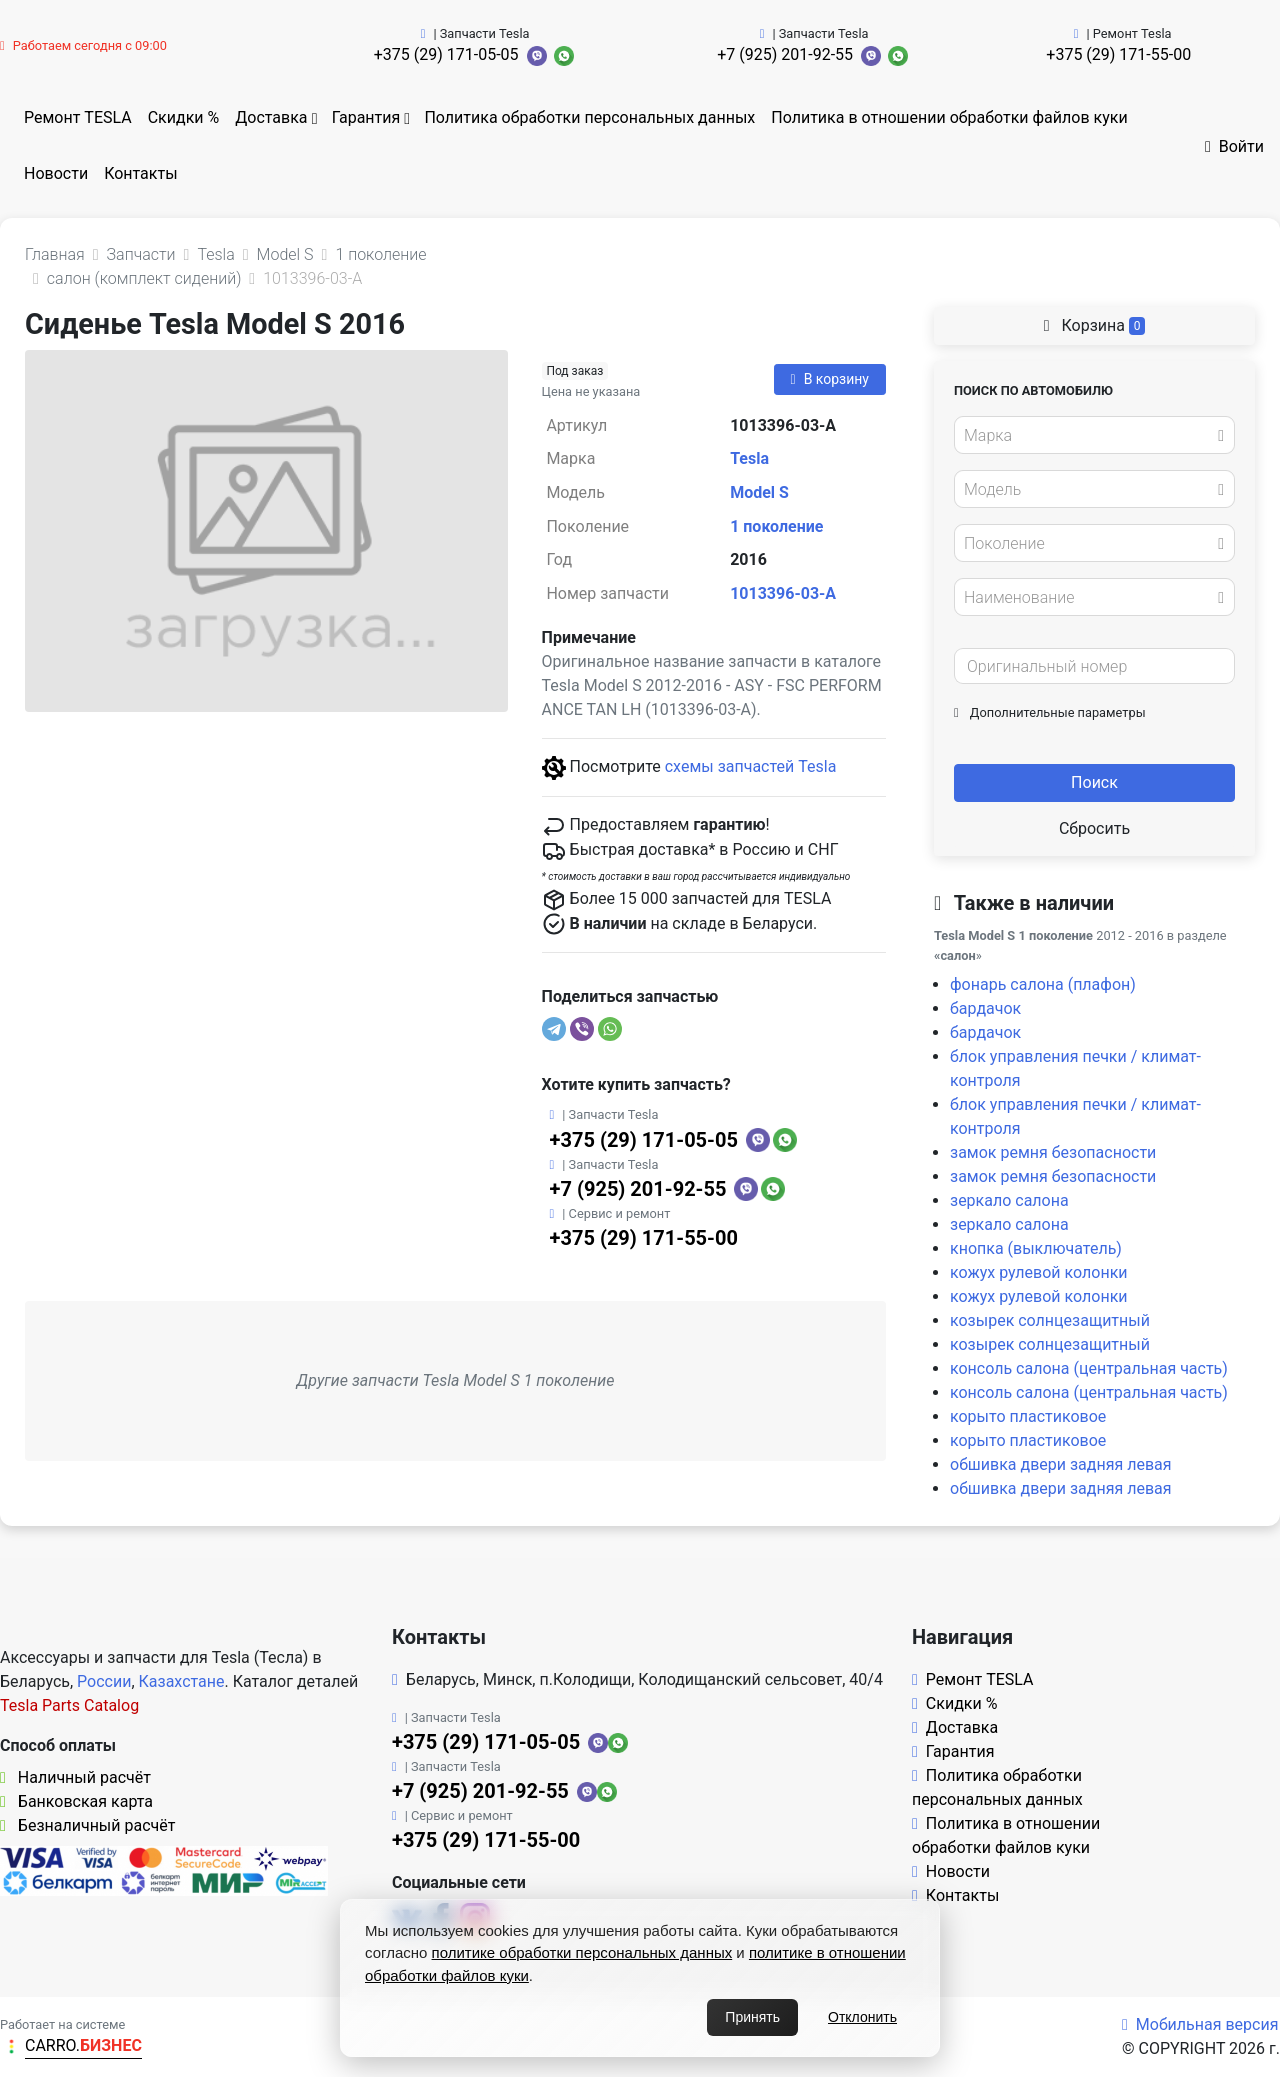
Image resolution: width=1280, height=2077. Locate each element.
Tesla (749, 458)
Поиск (1094, 782)
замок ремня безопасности (1053, 1152)
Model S (759, 492)
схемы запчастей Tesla (751, 766)
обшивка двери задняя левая (1061, 1464)
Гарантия (366, 117)
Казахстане (182, 1681)
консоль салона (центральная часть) (1089, 1368)
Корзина (1095, 325)
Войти (1234, 146)
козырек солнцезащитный (1050, 1320)
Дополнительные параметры (1050, 712)
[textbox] (1089, 436)
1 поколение (776, 526)
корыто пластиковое (1028, 1416)
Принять (752, 2017)
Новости (56, 173)
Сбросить (1094, 828)
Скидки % (184, 117)
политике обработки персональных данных (582, 1952)
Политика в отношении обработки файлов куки (949, 117)
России (104, 1681)
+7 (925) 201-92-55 (785, 54)
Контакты (140, 173)
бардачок (985, 1008)
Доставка (271, 117)
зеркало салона (1009, 1200)
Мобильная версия (1200, 2024)
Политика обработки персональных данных (589, 117)
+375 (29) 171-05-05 (446, 54)
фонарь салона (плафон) (1043, 984)
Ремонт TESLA (78, 117)
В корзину (830, 379)
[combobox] (1094, 435)
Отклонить (862, 2017)
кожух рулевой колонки (1039, 1272)
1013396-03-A (783, 593)
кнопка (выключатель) (1036, 1248)
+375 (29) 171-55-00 (1118, 54)
